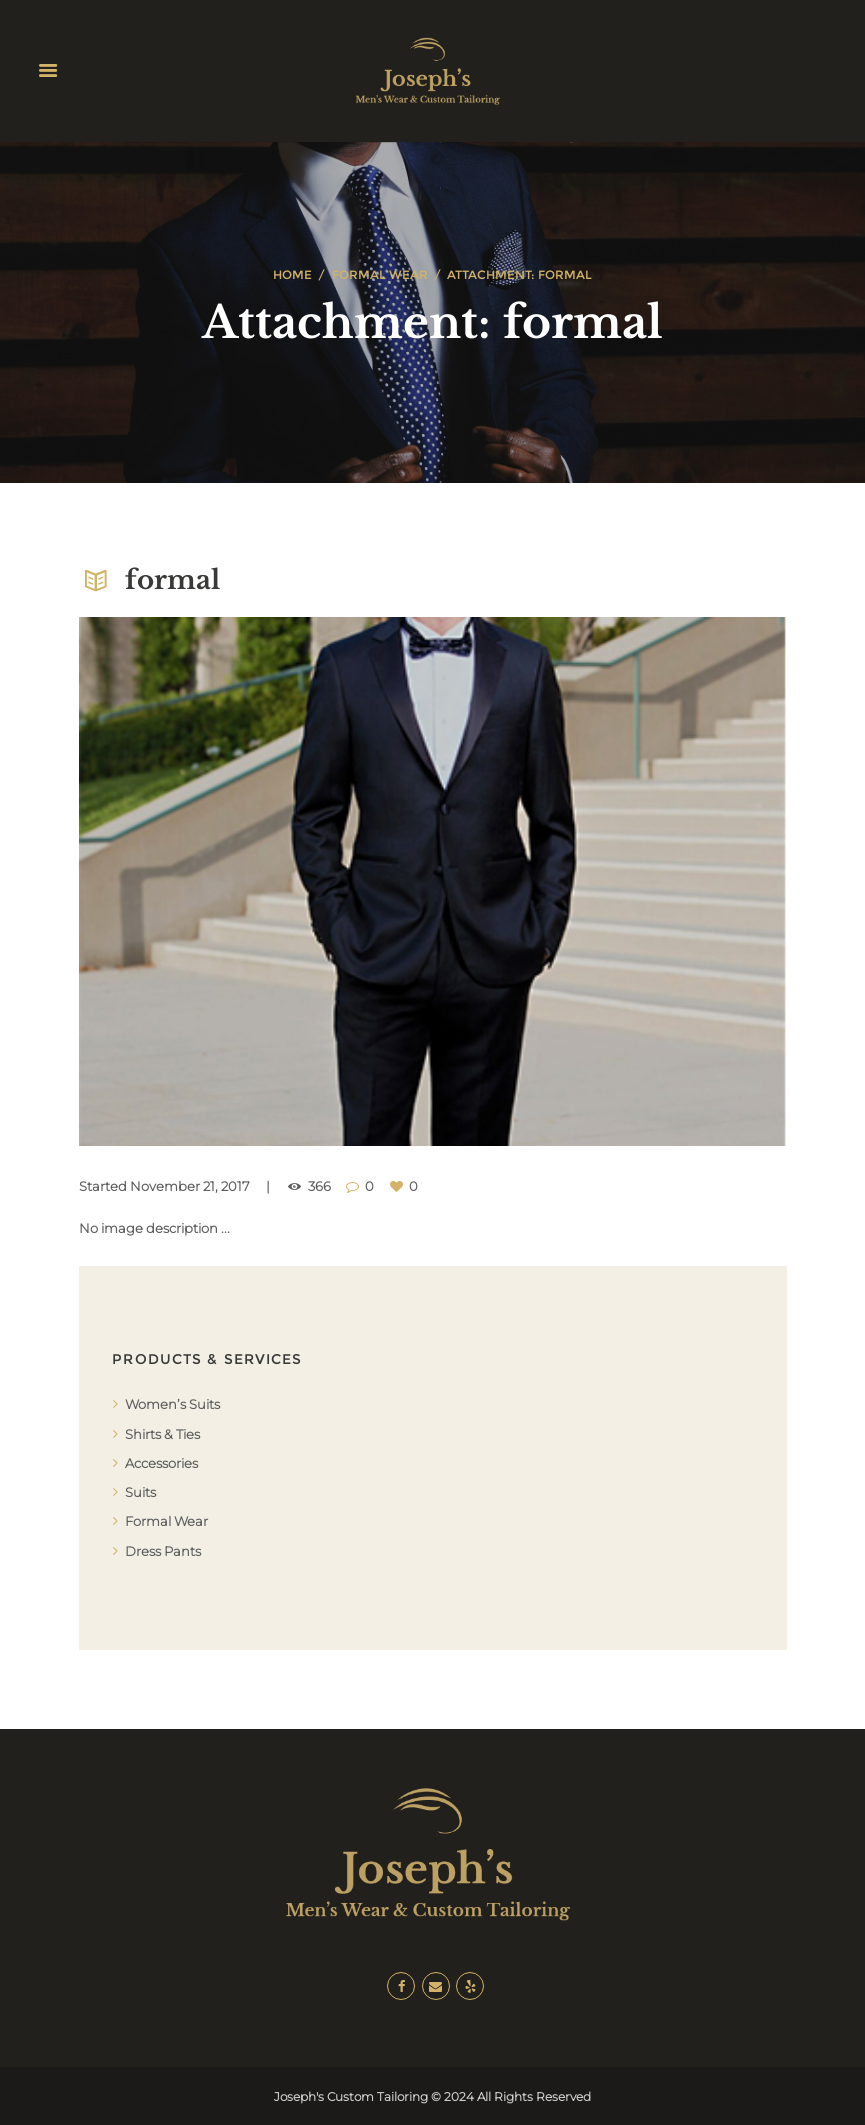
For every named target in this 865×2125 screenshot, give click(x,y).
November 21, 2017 (190, 1186)
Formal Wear (380, 274)
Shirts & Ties (162, 1434)
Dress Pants (163, 1551)
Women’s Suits (172, 1404)
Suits (140, 1492)
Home (292, 274)
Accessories (161, 1463)
